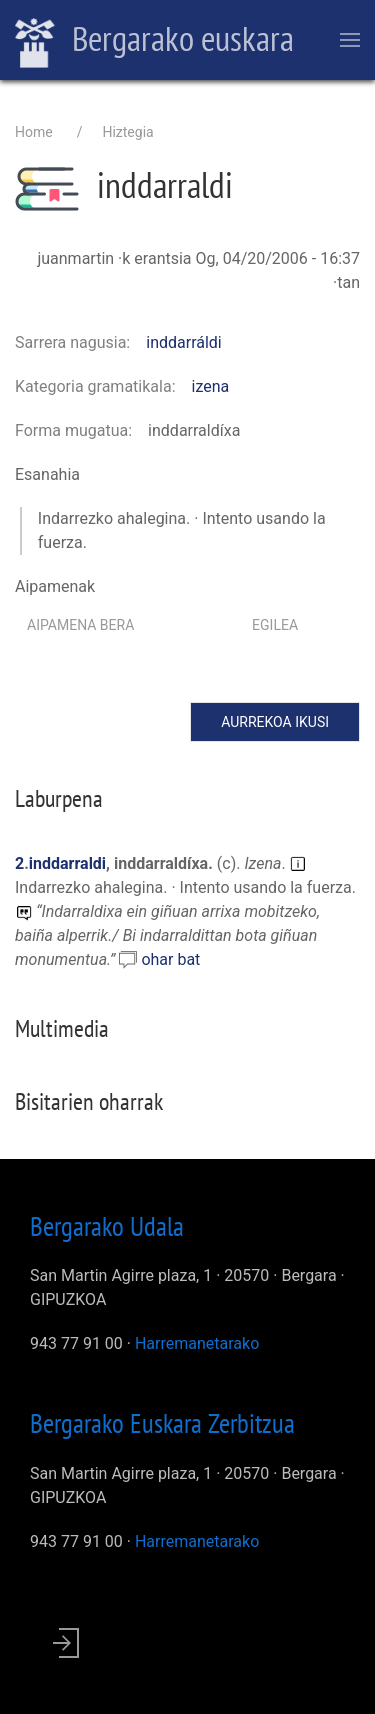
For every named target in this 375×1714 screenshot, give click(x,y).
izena (211, 386)
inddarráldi (184, 342)
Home (34, 132)
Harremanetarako (197, 1343)
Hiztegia (127, 132)
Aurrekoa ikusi (275, 722)
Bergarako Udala (107, 1226)
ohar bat (170, 959)
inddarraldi (67, 863)
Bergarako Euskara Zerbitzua (162, 1423)
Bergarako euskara (154, 41)
